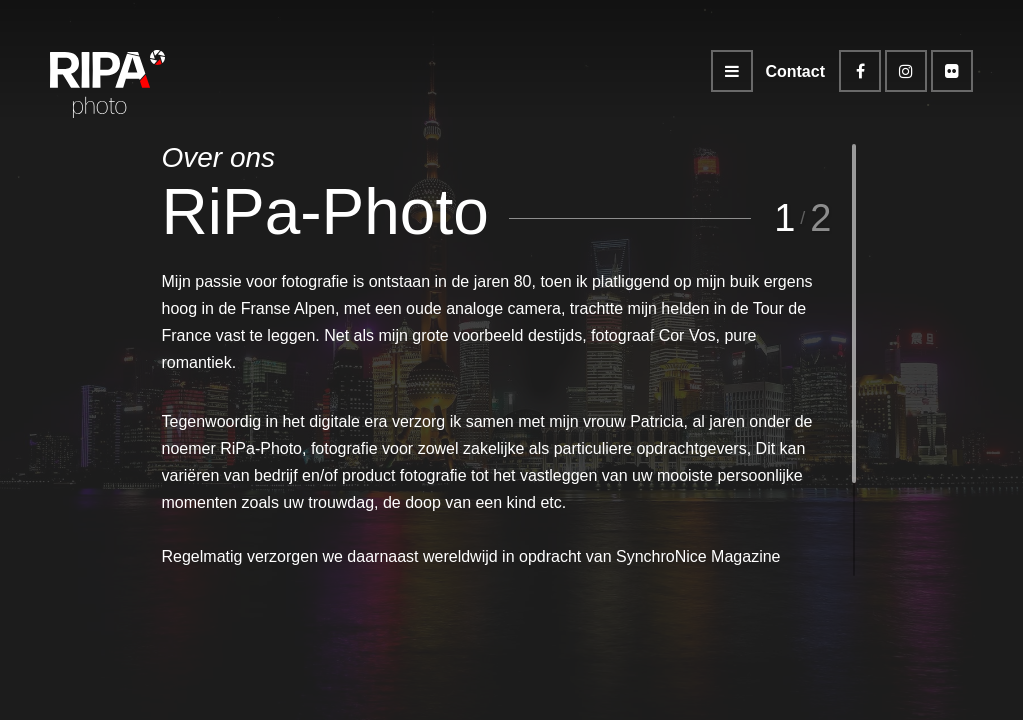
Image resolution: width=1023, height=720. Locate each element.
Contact (795, 71)
